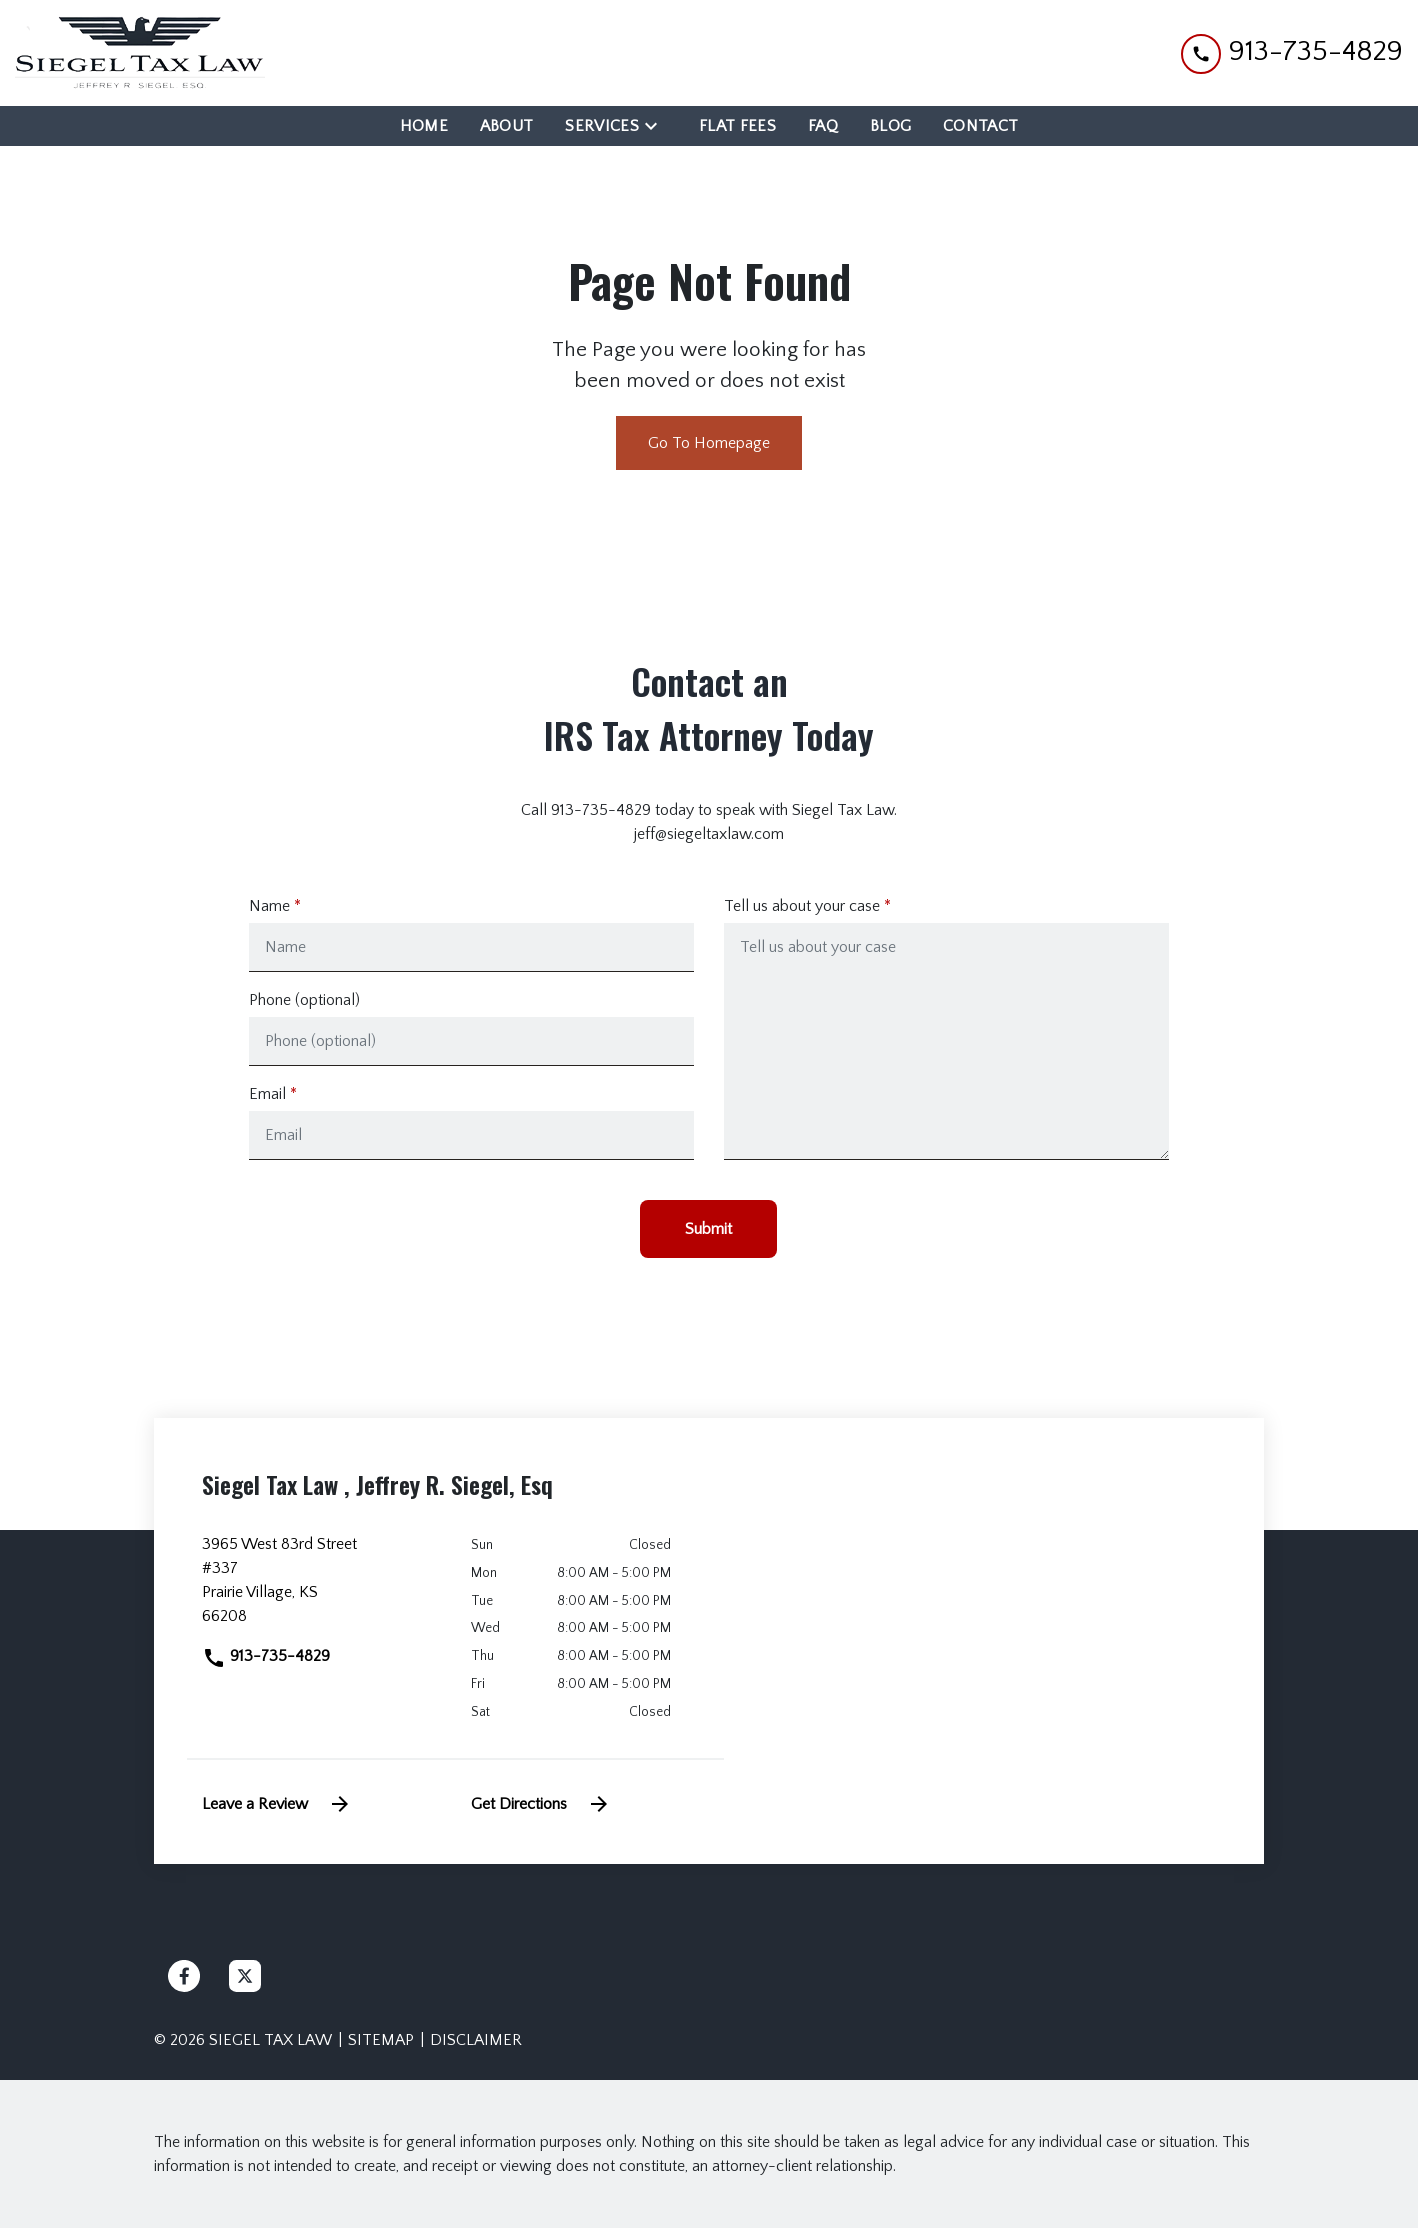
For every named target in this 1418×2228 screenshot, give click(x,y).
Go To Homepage (709, 443)
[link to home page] (140, 53)
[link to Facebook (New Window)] (184, 1976)
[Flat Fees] (737, 126)
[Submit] (708, 1229)
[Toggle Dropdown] (657, 125)
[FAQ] (823, 126)
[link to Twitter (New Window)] (245, 1976)
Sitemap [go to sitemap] (381, 2040)
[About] (507, 126)
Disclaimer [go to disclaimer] (476, 2040)
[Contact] (980, 126)
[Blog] (890, 126)
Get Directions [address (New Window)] (541, 1804)
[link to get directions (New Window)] (321, 1588)
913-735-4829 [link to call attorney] (266, 1656)
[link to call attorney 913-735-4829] (1292, 52)
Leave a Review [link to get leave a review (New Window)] (277, 1804)
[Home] (424, 126)
